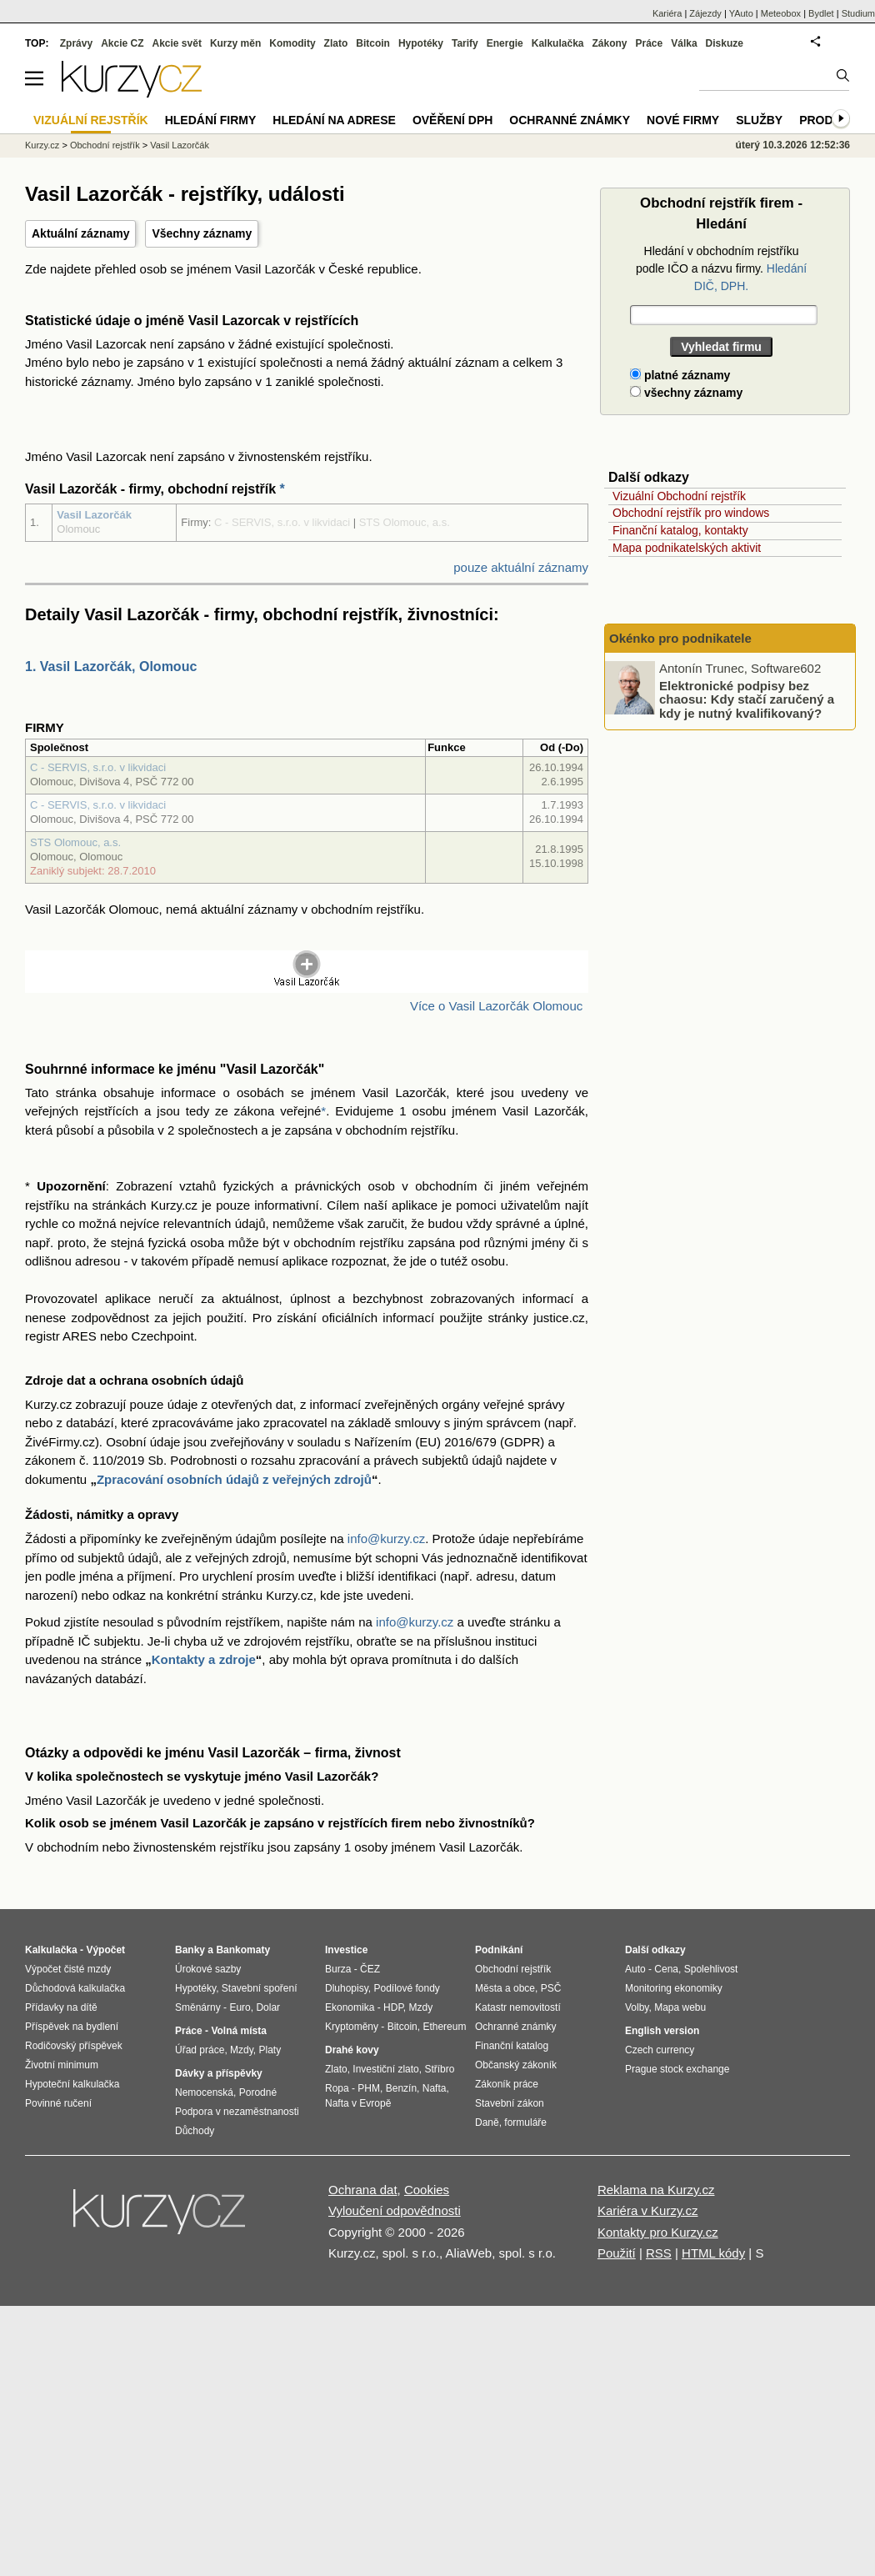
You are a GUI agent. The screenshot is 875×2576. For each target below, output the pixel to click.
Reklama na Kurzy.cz (656, 2190)
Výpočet (105, 1950)
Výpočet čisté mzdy (68, 1969)
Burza (338, 1969)
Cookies (426, 2190)
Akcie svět (177, 43)
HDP (393, 2007)
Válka (684, 43)
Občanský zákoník (516, 2065)
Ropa (337, 2088)
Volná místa (238, 2031)
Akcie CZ (122, 43)
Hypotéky (420, 43)
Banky (190, 1950)
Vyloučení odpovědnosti (394, 2210)
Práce (649, 43)
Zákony (609, 43)
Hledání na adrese (334, 120)
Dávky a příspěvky (218, 2073)
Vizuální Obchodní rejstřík (679, 496)
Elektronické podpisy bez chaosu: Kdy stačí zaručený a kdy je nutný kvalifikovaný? (746, 698)
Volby (636, 2007)
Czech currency (659, 2050)
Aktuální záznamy (80, 233)
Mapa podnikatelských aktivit (686, 547)
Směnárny (198, 2007)
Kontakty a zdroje (204, 1659)
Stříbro (439, 2069)
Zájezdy (705, 13)
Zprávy (76, 43)
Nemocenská (204, 2092)
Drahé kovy (352, 2050)
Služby (759, 120)
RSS (659, 2253)
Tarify (465, 43)
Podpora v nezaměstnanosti (237, 2111)
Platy (270, 2050)
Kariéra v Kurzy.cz (648, 2210)
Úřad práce (199, 2050)
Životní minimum (61, 2065)
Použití (617, 2253)
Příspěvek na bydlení (71, 2026)
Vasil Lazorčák (94, 515)
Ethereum (444, 2026)
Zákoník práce (506, 2084)
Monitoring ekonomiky (673, 1988)
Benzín (401, 2088)
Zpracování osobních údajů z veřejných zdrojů (234, 1479)
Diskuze (724, 43)
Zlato (336, 43)
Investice (346, 1950)
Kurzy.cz (42, 145)
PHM (369, 2088)
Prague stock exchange (677, 2069)
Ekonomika (349, 2007)
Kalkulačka (558, 43)
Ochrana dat (363, 2190)
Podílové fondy (406, 1988)
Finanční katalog (511, 2046)
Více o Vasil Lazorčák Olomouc (496, 1006)
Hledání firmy (211, 120)
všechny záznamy (686, 392)
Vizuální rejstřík (90, 120)
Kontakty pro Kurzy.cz (658, 2232)
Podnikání (498, 1950)
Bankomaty (243, 1950)
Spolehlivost (711, 1969)
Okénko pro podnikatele (680, 638)
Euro (239, 2007)
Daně (487, 2122)
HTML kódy (713, 2253)
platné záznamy (680, 375)
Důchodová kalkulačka (75, 1988)
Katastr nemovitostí (518, 2007)
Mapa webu (680, 2007)
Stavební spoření (260, 1988)
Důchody (194, 2131)
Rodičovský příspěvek (73, 2046)
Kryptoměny (351, 2026)
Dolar (268, 2007)
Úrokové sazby (208, 1969)
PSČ (551, 1988)
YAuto (741, 13)
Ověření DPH (452, 120)
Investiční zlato (385, 2069)
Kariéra (667, 13)
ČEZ (370, 1969)
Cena (666, 1969)
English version (662, 2031)
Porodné (258, 2092)
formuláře (525, 2122)
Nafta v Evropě (358, 2103)
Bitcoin (373, 43)
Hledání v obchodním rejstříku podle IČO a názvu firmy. (721, 268)
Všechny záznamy (202, 233)
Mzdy (241, 2050)
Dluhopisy (346, 1988)
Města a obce (505, 1988)
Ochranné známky (569, 120)
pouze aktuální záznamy (520, 567)
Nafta (434, 2088)
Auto (635, 1969)
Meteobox (781, 13)
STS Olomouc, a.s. (75, 842)
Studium (858, 13)
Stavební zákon (509, 2103)
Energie (505, 43)
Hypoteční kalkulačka (72, 2084)
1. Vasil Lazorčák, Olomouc (111, 666)
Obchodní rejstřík (105, 145)
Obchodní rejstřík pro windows (690, 512)
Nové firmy (683, 120)
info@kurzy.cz (386, 1538)
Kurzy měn (235, 43)
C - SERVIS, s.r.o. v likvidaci (98, 767)
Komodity (292, 43)
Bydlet (821, 13)
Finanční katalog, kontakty (680, 530)
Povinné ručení (58, 2103)
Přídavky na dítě (61, 2007)
